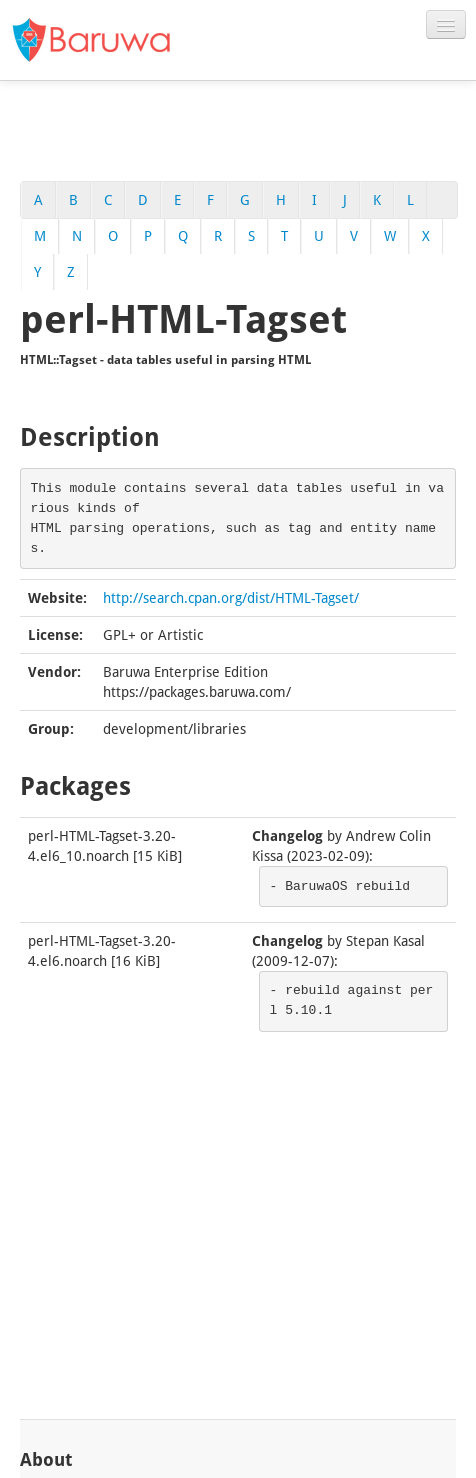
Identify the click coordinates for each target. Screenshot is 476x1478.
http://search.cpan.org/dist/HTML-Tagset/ (231, 598)
